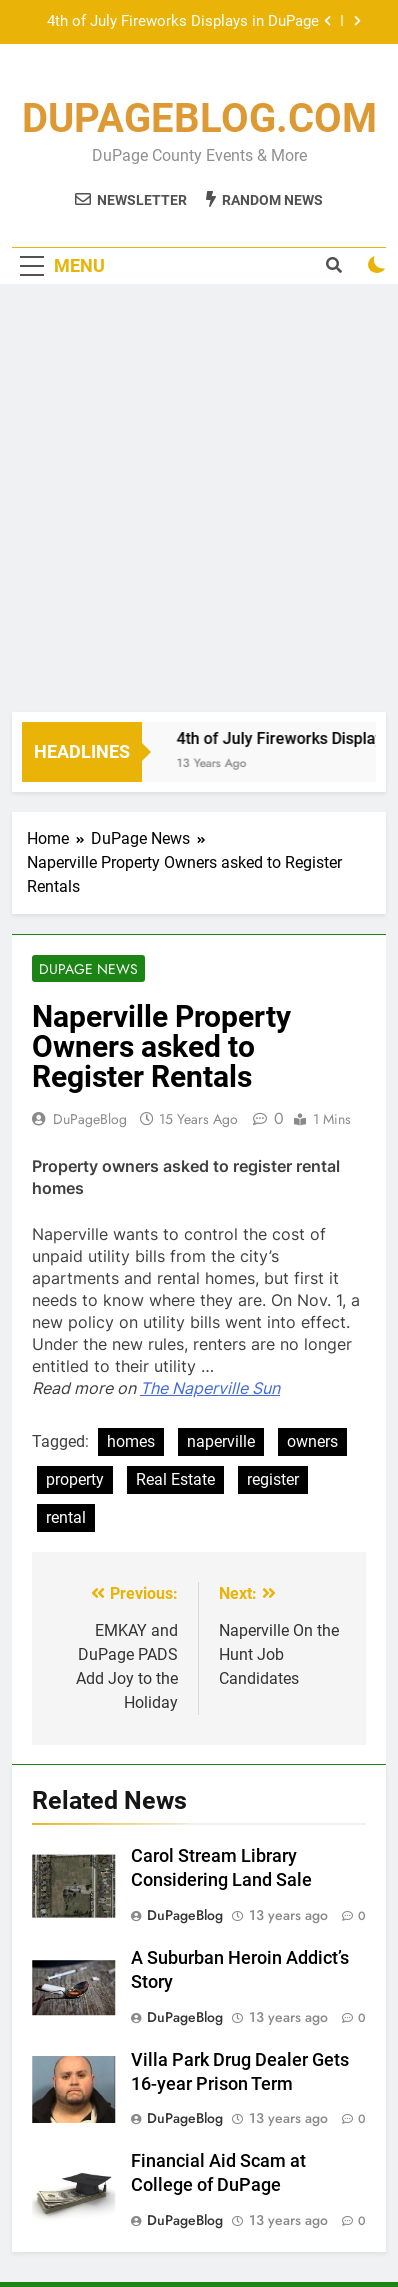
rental (66, 1517)
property (75, 1479)
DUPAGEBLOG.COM (199, 118)
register (273, 1479)
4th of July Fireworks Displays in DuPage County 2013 (183, 22)
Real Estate (175, 1479)
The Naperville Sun (210, 1388)
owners (312, 1441)
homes (131, 1441)
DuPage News (88, 969)
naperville (221, 1441)
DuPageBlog (90, 1119)
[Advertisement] (199, 503)
